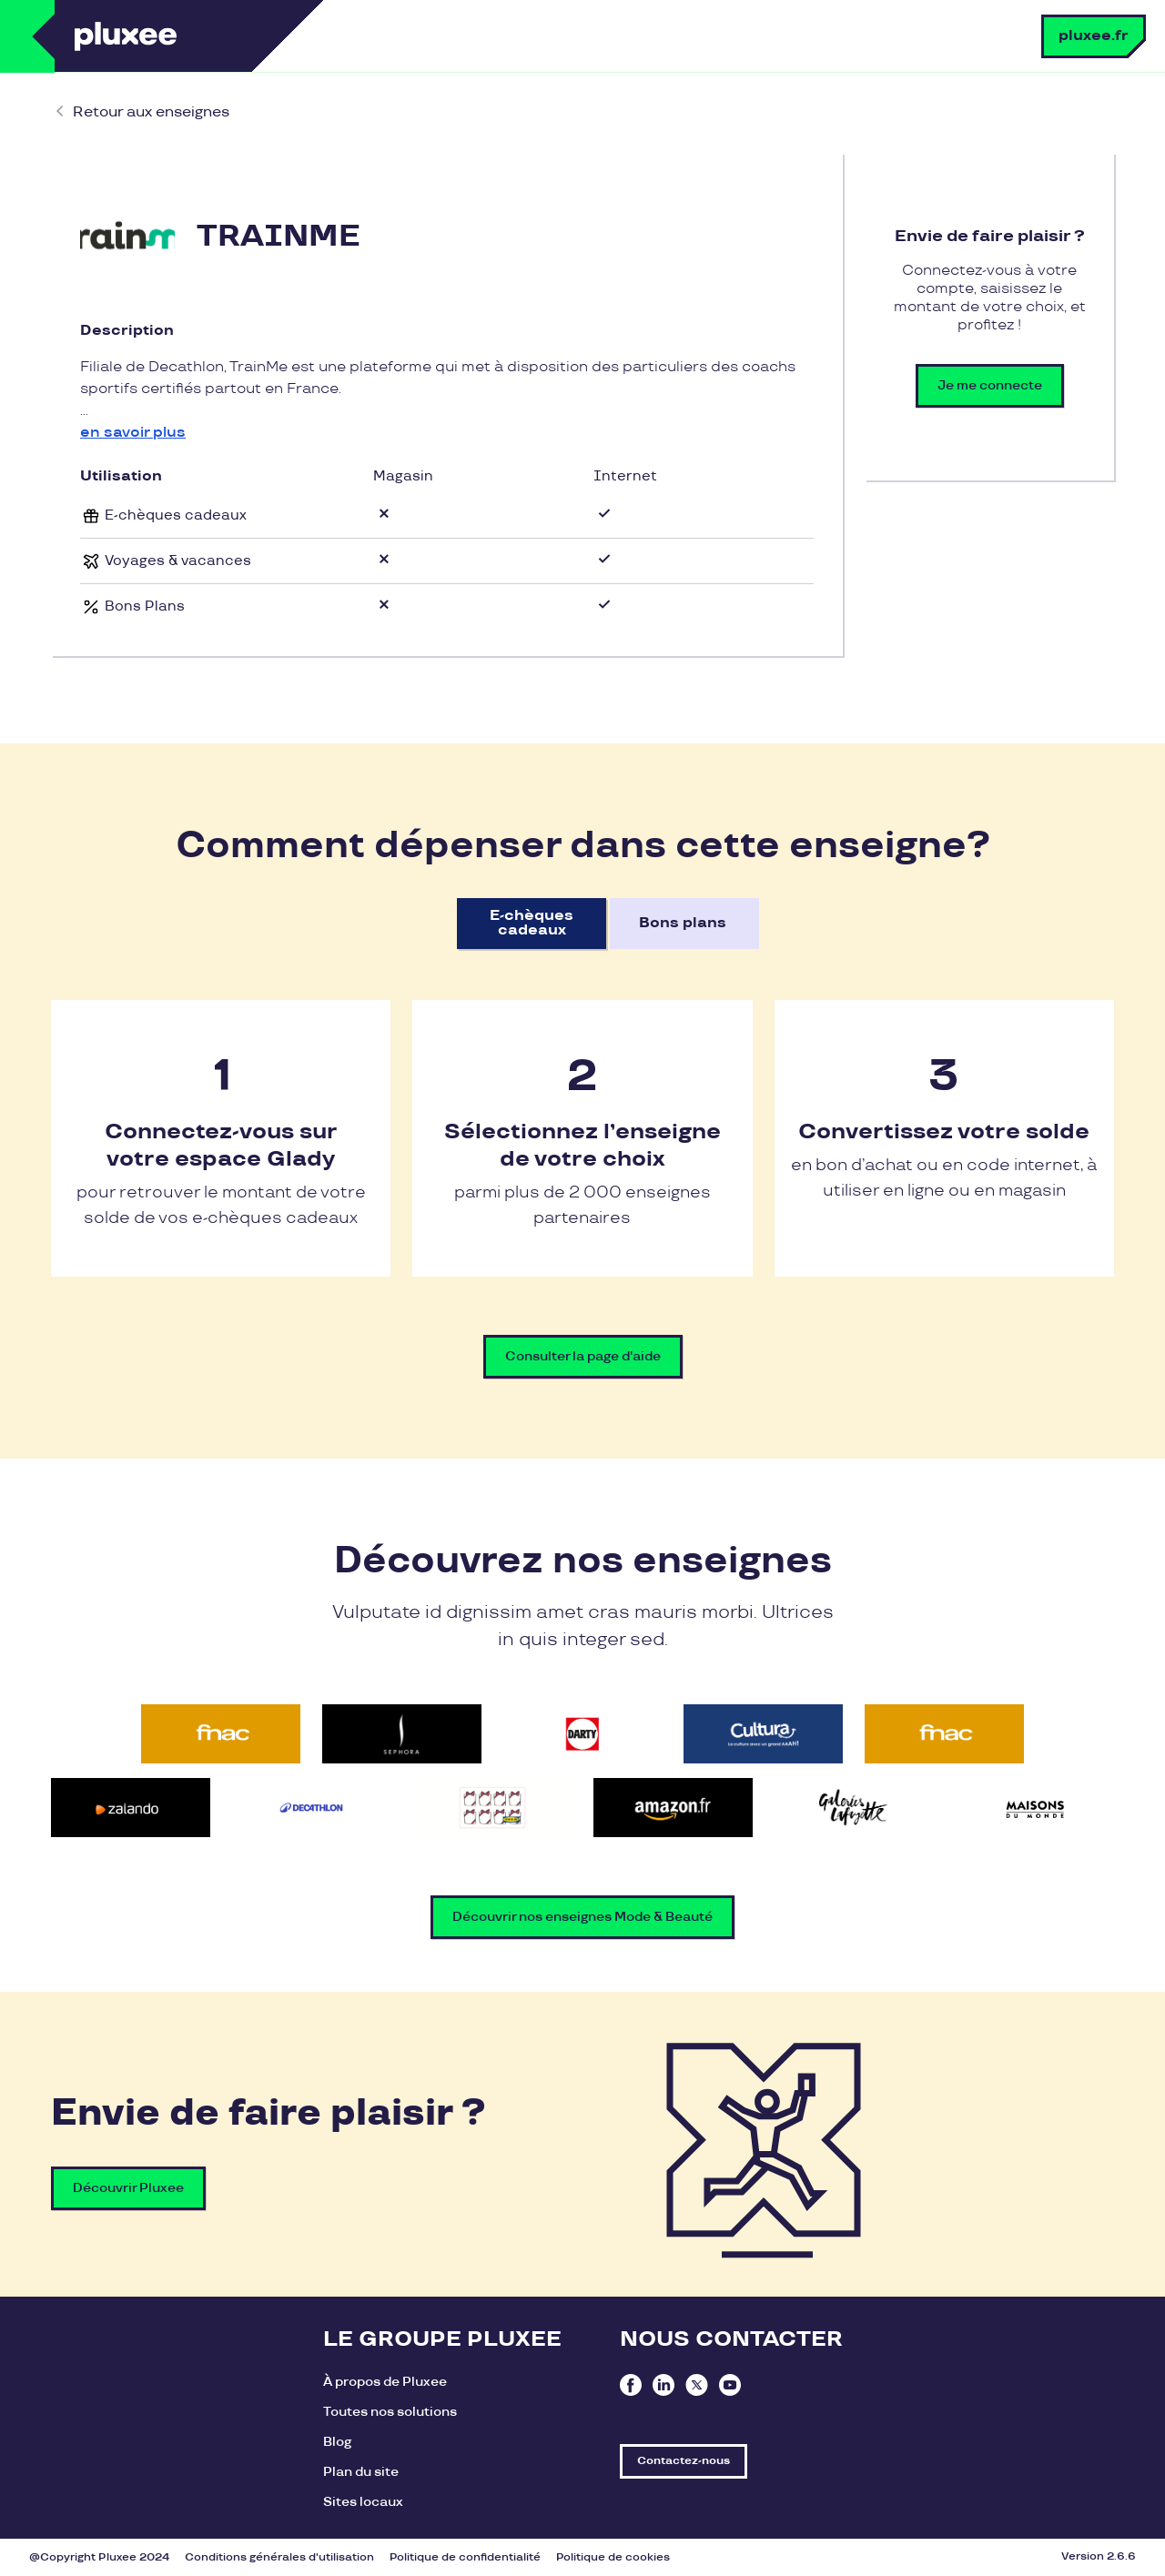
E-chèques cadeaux (531, 923)
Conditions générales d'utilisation (279, 2557)
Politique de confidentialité (465, 2557)
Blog (337, 2442)
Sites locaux (363, 2502)
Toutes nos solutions (390, 2411)
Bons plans (682, 923)
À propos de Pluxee (385, 2381)
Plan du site (361, 2472)
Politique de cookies (613, 2557)
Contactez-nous (683, 2461)
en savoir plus (133, 432)
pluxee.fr (1094, 36)
